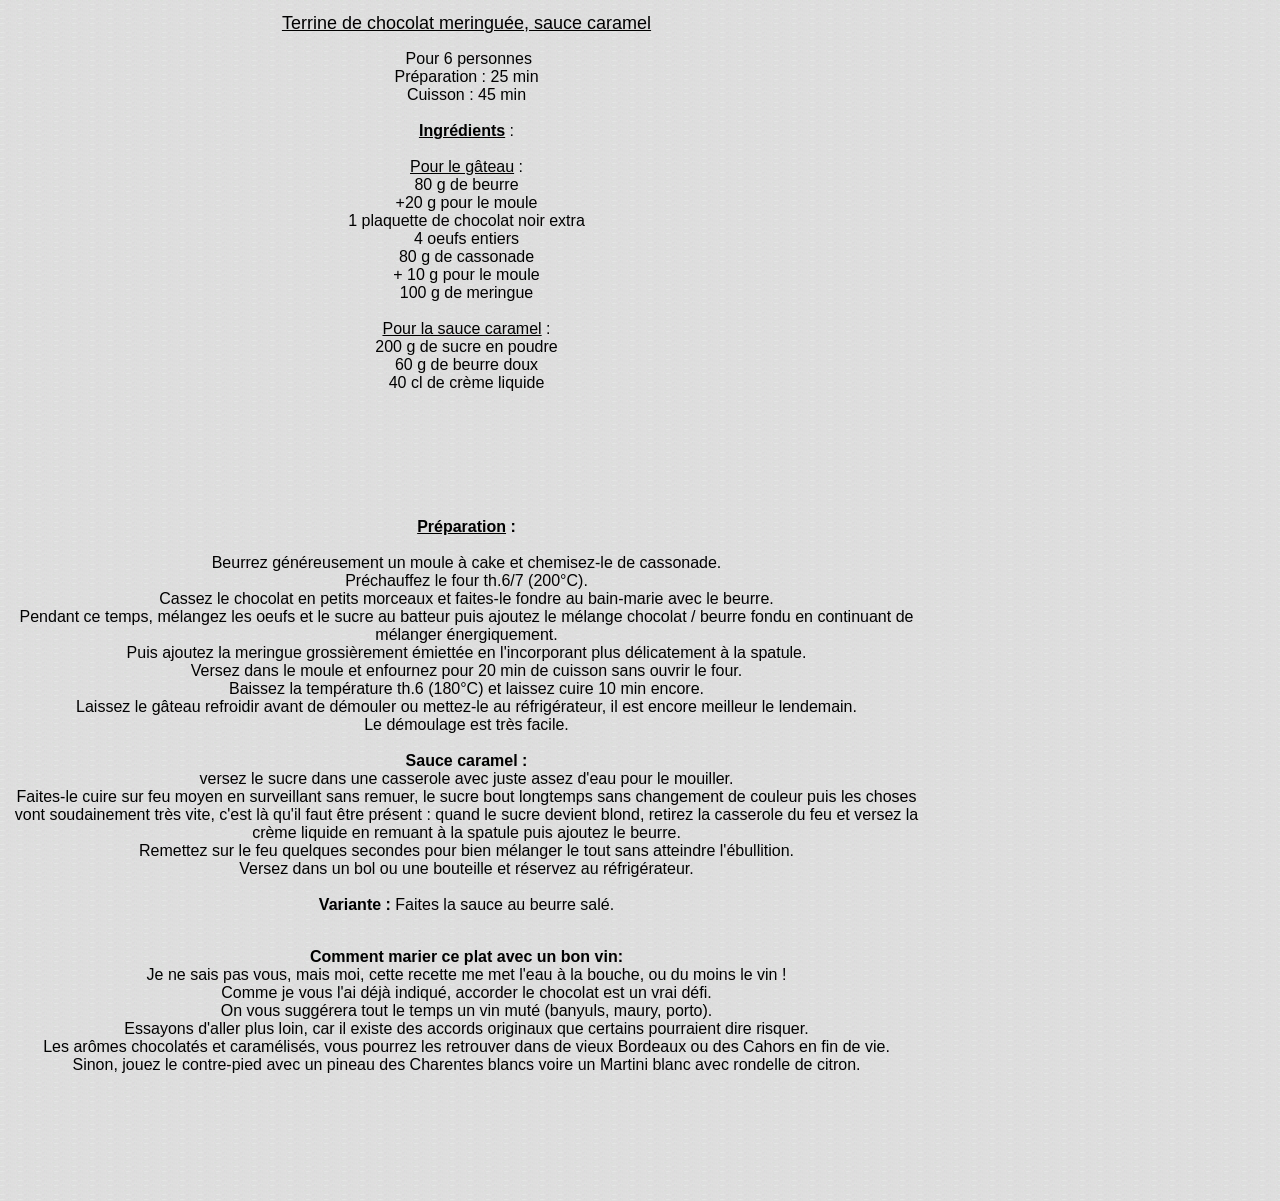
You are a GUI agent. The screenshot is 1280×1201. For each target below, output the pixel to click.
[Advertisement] (464, 453)
